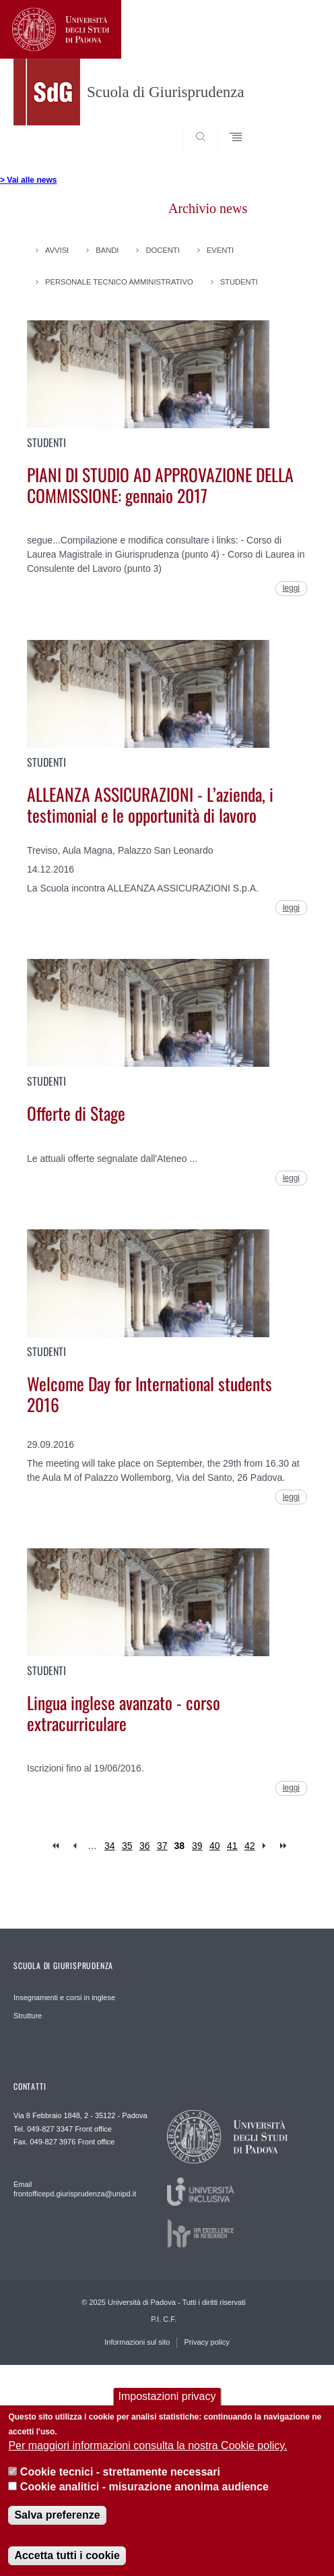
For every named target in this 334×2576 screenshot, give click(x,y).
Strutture (27, 2016)
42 (249, 1845)
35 (127, 1845)
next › (267, 1846)
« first (57, 1846)
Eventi (220, 250)
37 (162, 1845)
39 (197, 1845)
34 (109, 1845)
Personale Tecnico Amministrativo (119, 282)
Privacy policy (206, 2342)
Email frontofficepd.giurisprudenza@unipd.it (74, 2189)
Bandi (107, 250)
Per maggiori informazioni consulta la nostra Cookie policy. (147, 2448)
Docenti (162, 250)
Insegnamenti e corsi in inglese (64, 1997)
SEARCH (294, 125)
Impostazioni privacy (167, 2398)
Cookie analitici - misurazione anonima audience (144, 2489)
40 (214, 1845)
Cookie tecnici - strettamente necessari (120, 2474)
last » (284, 1846)
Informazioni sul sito (137, 2342)
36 (144, 1845)
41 (232, 1845)
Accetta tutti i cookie (66, 2557)
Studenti (239, 282)
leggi (291, 588)
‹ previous (74, 1846)
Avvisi (57, 250)
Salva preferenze (57, 2517)
